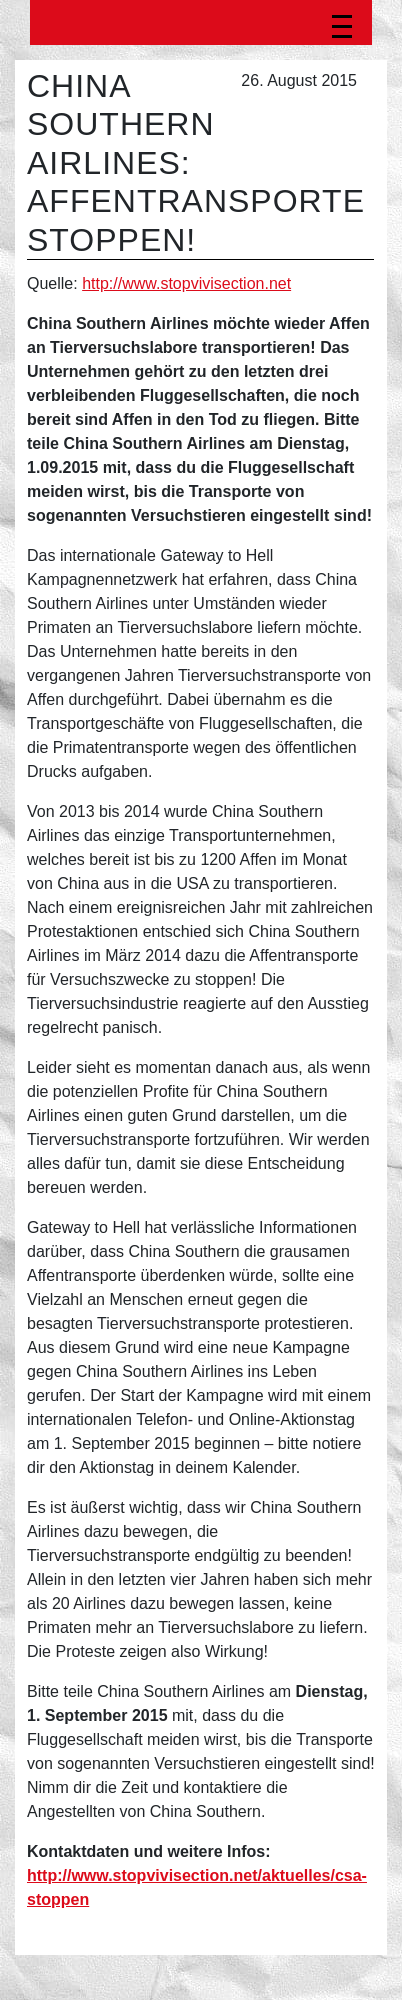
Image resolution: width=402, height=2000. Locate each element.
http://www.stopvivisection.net (186, 283)
